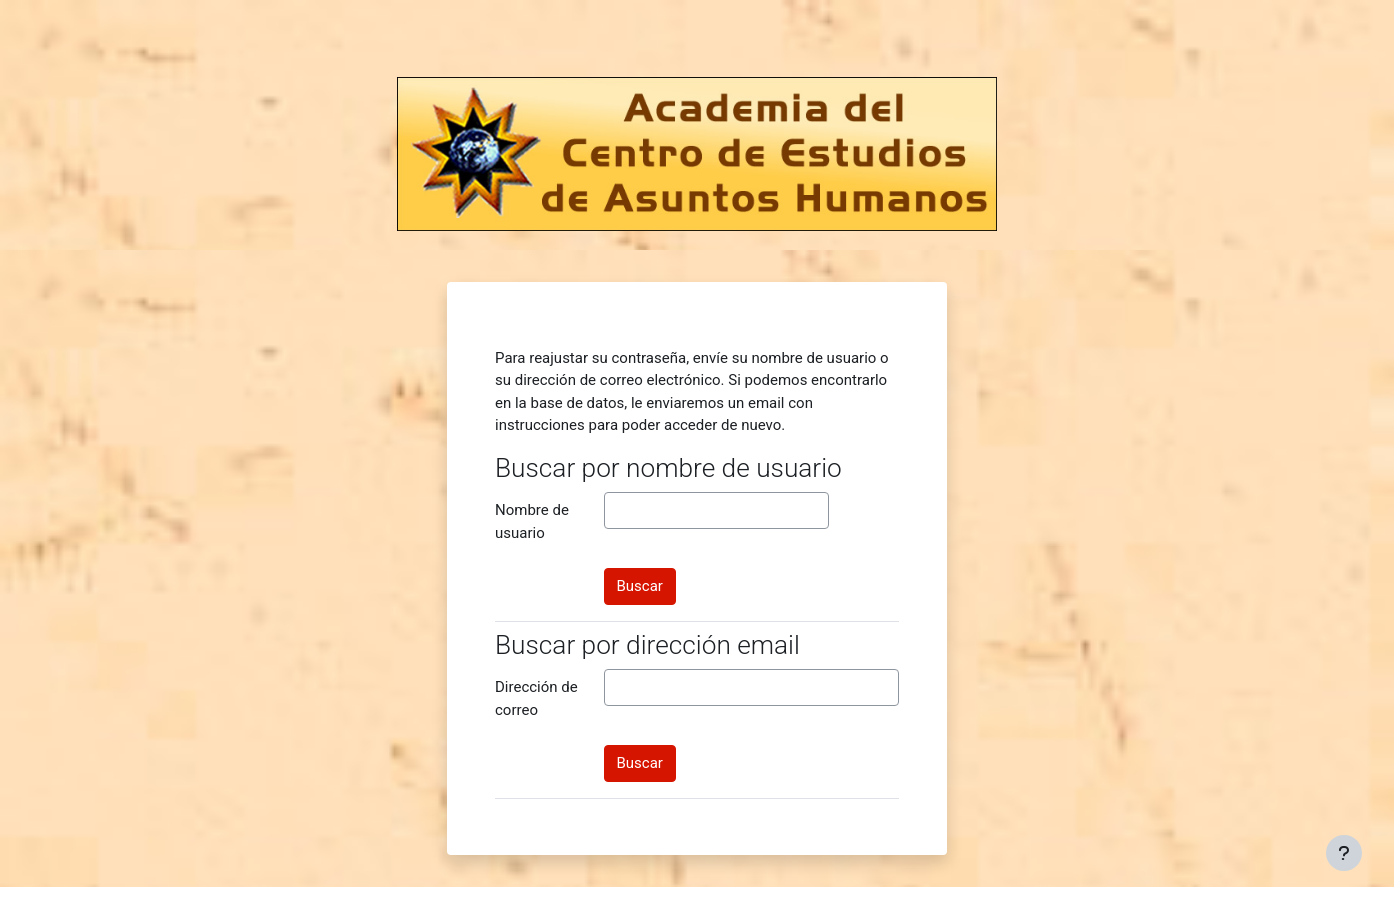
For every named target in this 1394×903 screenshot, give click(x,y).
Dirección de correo (536, 698)
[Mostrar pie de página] (1344, 853)
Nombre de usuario (532, 521)
